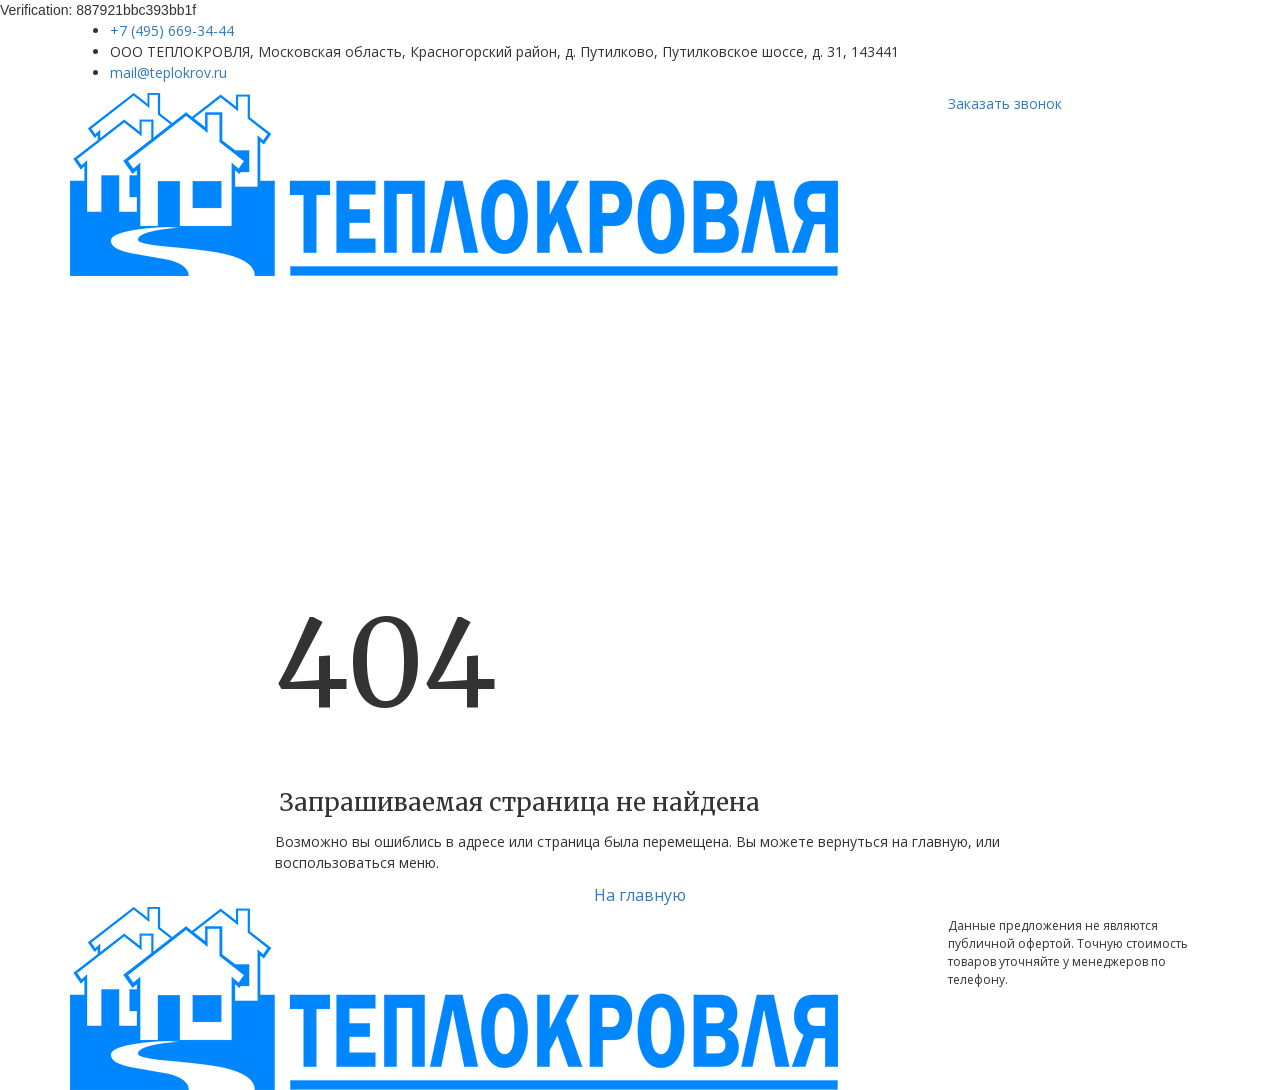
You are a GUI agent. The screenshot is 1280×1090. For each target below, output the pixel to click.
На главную (640, 895)
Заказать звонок (1005, 103)
